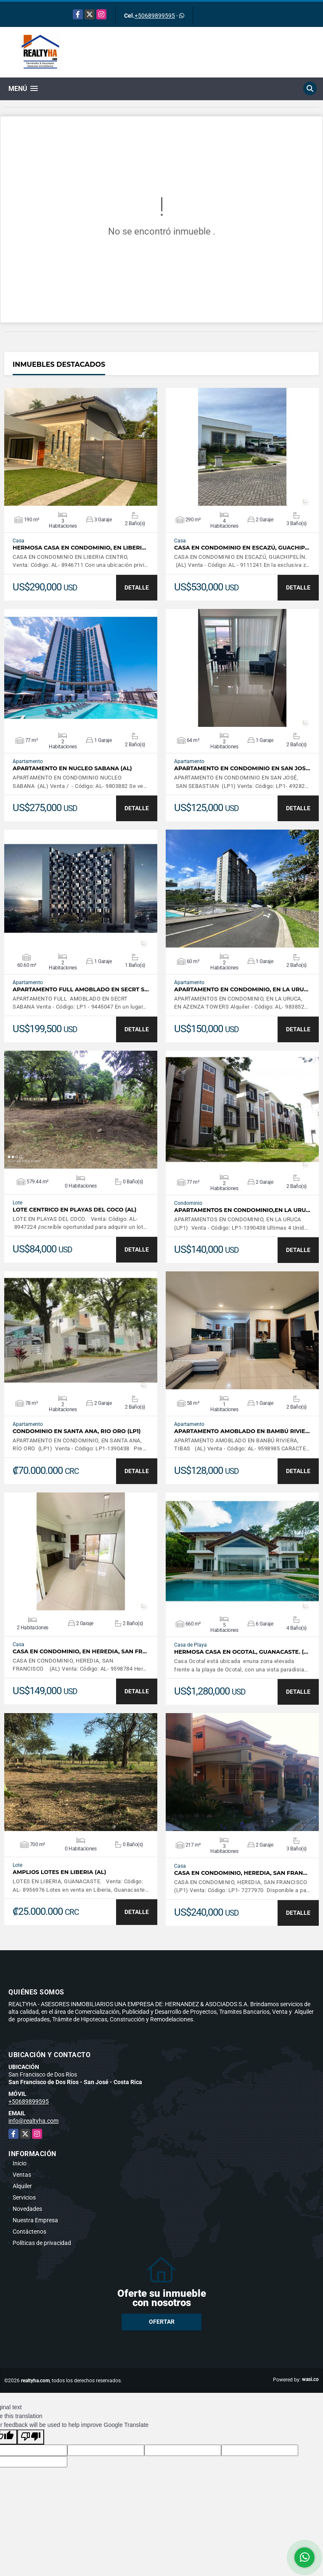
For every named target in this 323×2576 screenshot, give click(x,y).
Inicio (19, 2163)
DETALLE (136, 587)
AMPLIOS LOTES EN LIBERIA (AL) (59, 1872)
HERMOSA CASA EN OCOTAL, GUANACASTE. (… (241, 1652)
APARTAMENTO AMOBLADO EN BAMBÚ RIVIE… (242, 1431)
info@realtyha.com (33, 2120)
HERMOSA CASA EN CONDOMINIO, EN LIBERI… (79, 548)
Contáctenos (29, 2231)
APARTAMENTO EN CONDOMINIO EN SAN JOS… (242, 768)
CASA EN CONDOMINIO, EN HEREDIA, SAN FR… (80, 1651)
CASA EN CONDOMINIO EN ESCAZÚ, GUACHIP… (241, 548)
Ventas (22, 2174)
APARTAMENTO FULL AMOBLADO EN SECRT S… (81, 989)
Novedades (27, 2208)
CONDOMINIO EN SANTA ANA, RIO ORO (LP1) (77, 1431)
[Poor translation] (30, 2437)
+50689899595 (155, 15)
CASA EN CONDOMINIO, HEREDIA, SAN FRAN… (240, 1873)
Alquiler (22, 2186)
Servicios (24, 2197)
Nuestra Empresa (35, 2220)
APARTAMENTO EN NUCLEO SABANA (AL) (72, 768)
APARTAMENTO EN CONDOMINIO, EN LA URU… (241, 989)
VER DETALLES (81, 447)
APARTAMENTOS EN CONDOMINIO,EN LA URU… (242, 1210)
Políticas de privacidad (42, 2243)
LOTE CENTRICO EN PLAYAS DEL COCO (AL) (74, 1210)
